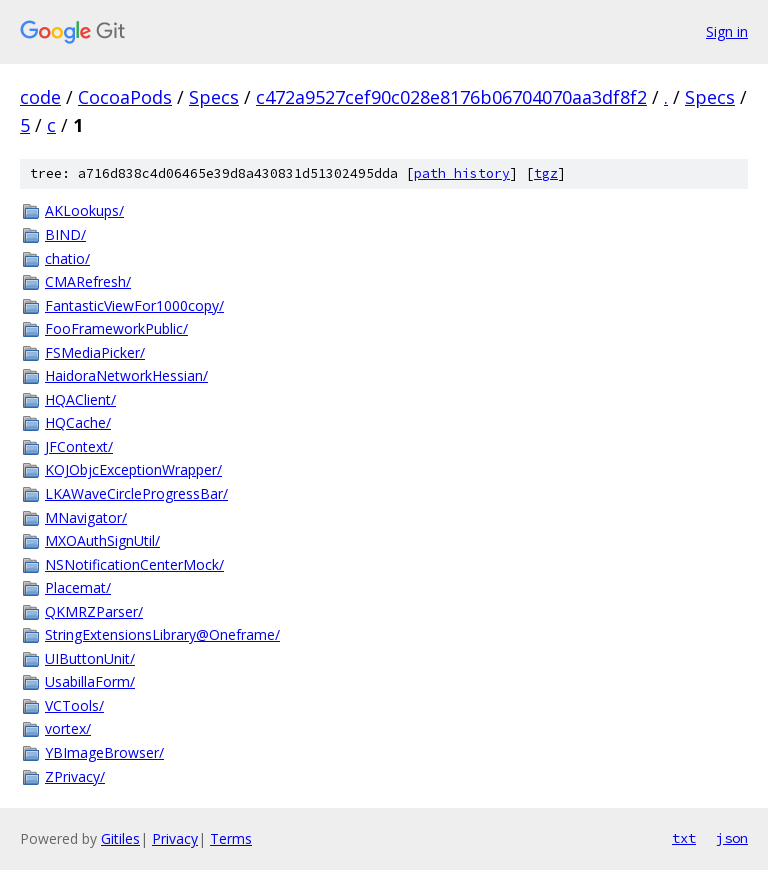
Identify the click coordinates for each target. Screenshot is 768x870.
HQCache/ (78, 422)
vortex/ (68, 728)
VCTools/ (74, 705)
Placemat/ (78, 587)
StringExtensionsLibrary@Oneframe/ (162, 634)
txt (684, 838)
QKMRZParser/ (94, 611)
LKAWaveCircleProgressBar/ (136, 493)
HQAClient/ (80, 399)
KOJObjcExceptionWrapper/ (133, 469)
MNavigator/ (86, 517)
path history (462, 173)
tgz (546, 173)
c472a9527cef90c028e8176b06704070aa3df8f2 (451, 97)
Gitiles (120, 838)
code (40, 97)
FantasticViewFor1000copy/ (134, 305)
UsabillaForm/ (90, 681)
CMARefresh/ (88, 281)
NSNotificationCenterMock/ (134, 564)
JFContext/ (79, 446)
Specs (214, 97)
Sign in (727, 31)
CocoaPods (125, 97)
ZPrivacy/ (75, 776)
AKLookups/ (84, 210)
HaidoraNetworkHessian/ (126, 375)
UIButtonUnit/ (90, 658)
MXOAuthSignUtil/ (102, 540)
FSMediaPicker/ (95, 352)
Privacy (175, 838)
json (732, 838)
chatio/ (67, 258)
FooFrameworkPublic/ (116, 328)
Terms (231, 838)
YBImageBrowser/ (104, 752)
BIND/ (65, 234)
